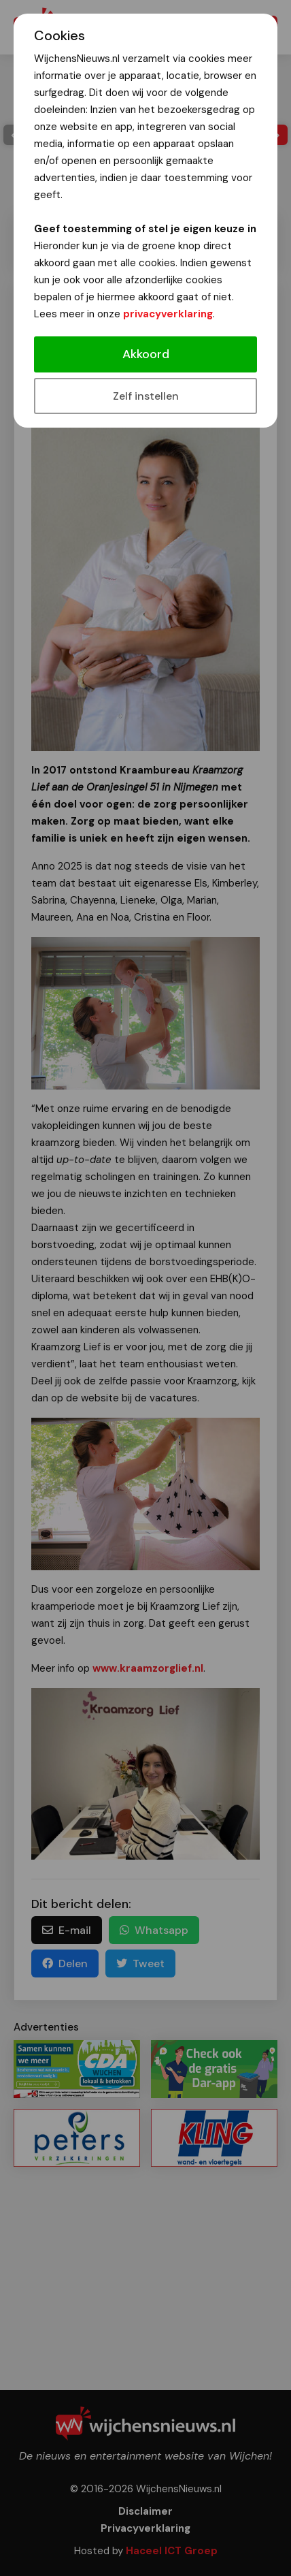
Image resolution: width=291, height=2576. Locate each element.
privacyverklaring (168, 314)
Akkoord (145, 354)
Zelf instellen (146, 396)
